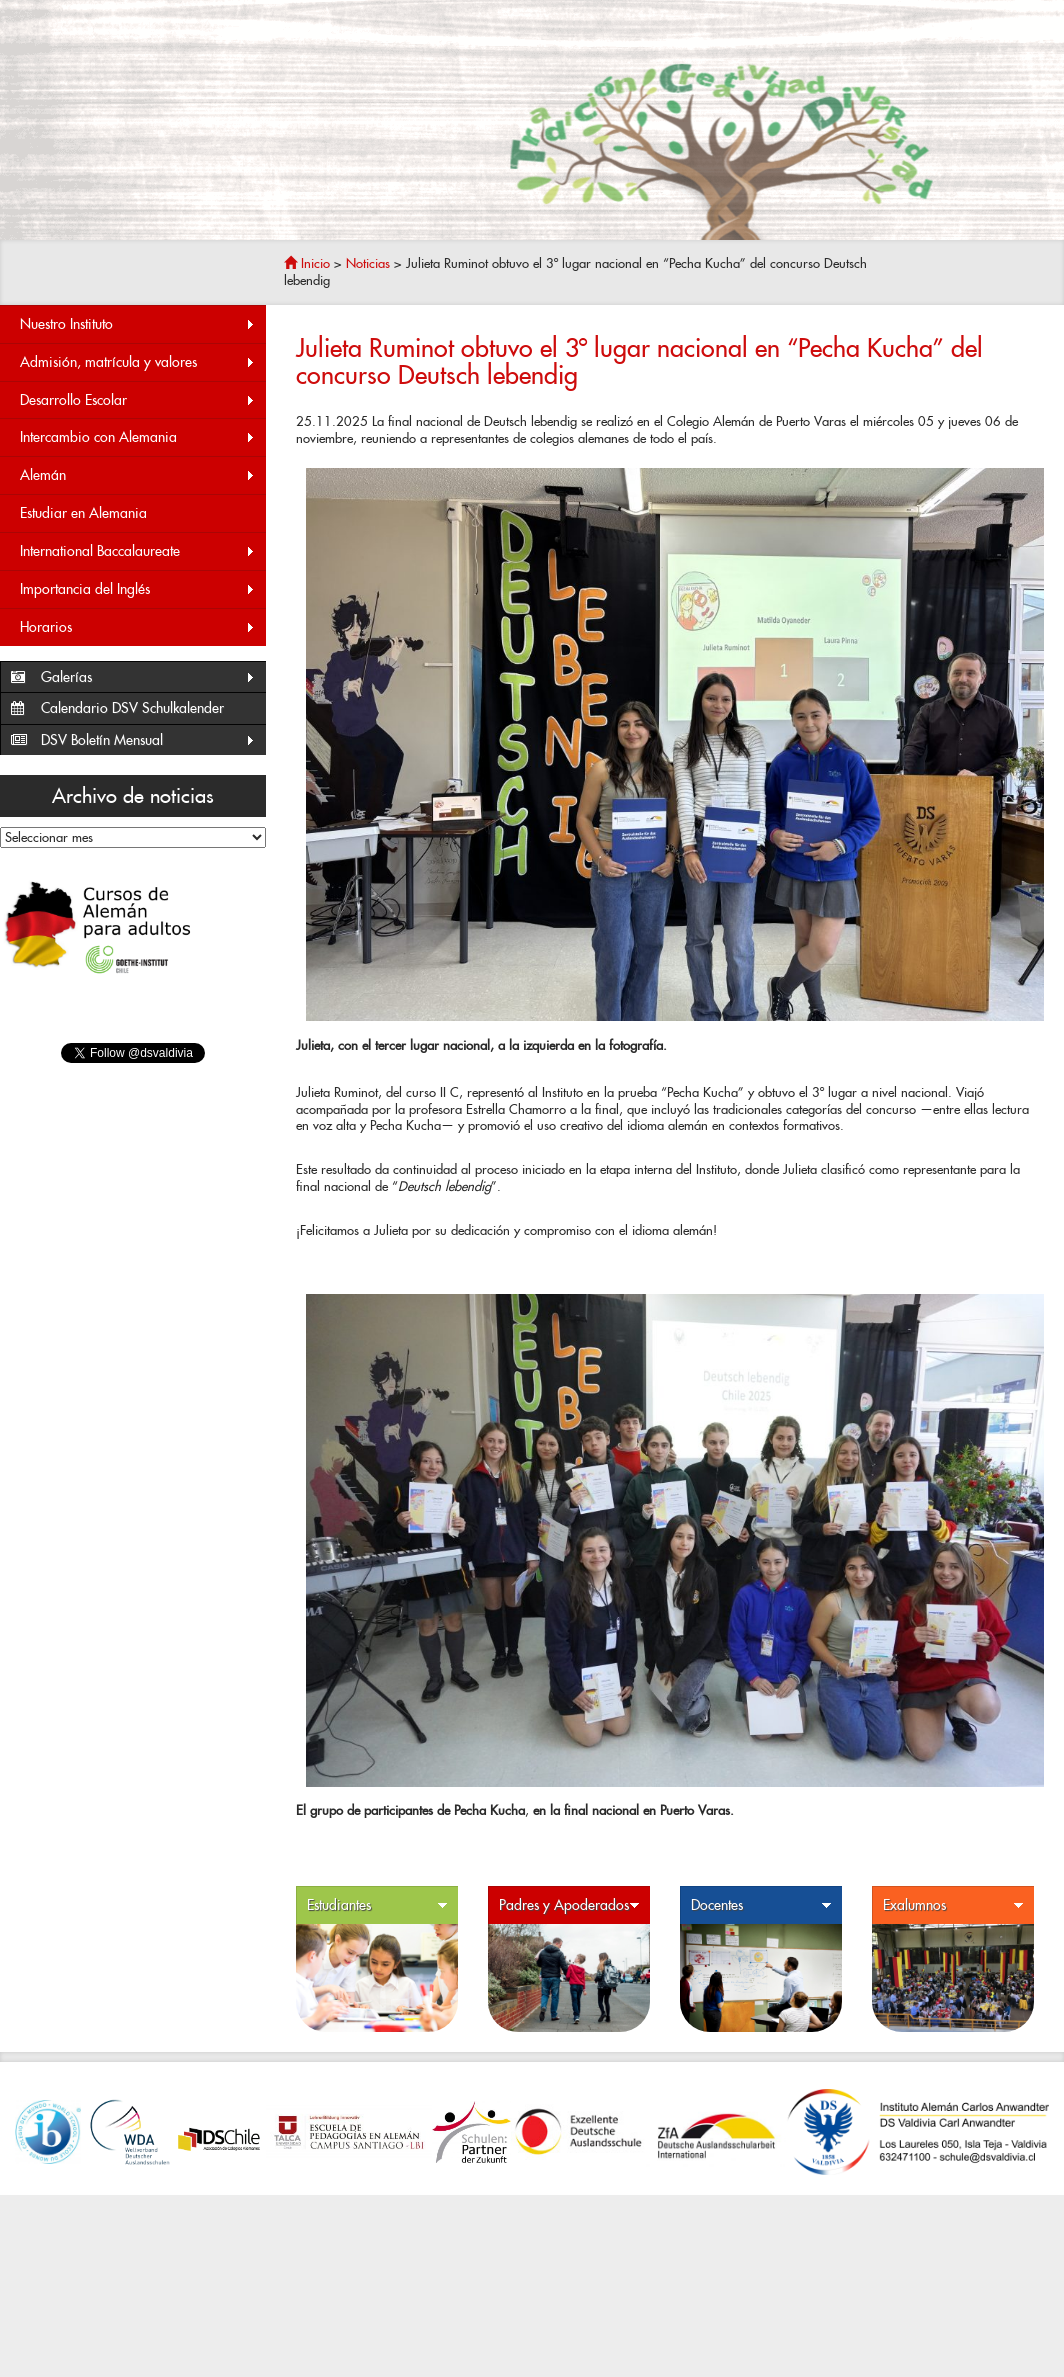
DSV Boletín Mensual (148, 740)
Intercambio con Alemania (138, 437)
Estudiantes (377, 1905)
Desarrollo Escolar (138, 400)
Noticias (368, 263)
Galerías (148, 677)
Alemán (138, 475)
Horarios (138, 627)
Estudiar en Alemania (83, 513)
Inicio (307, 263)
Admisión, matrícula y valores (138, 362)
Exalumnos (953, 1905)
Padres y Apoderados (569, 1905)
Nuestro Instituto (138, 324)
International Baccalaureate (138, 551)
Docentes (761, 1905)
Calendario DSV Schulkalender (132, 708)
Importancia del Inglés (138, 589)
